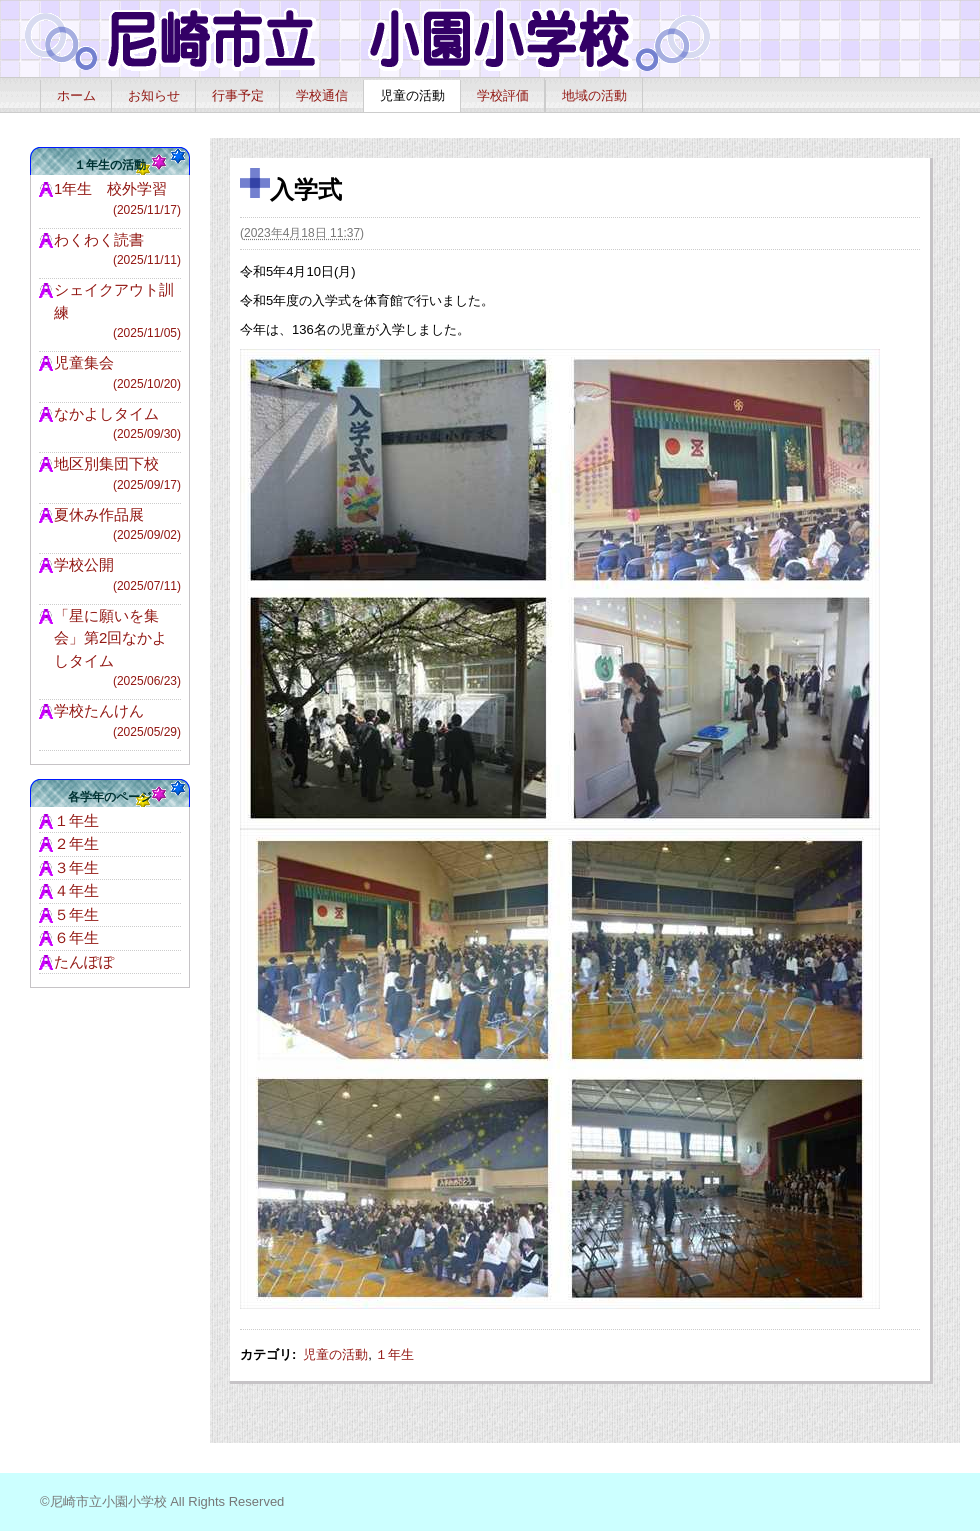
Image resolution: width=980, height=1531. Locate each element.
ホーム (76, 95)
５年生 (76, 914)
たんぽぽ (84, 961)
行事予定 (238, 95)
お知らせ (154, 95)
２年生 (76, 843)
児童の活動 (412, 95)
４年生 (76, 890)
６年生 (76, 937)
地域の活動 (594, 95)
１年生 (394, 1354)
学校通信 (322, 95)
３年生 (76, 867)
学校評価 (503, 95)
